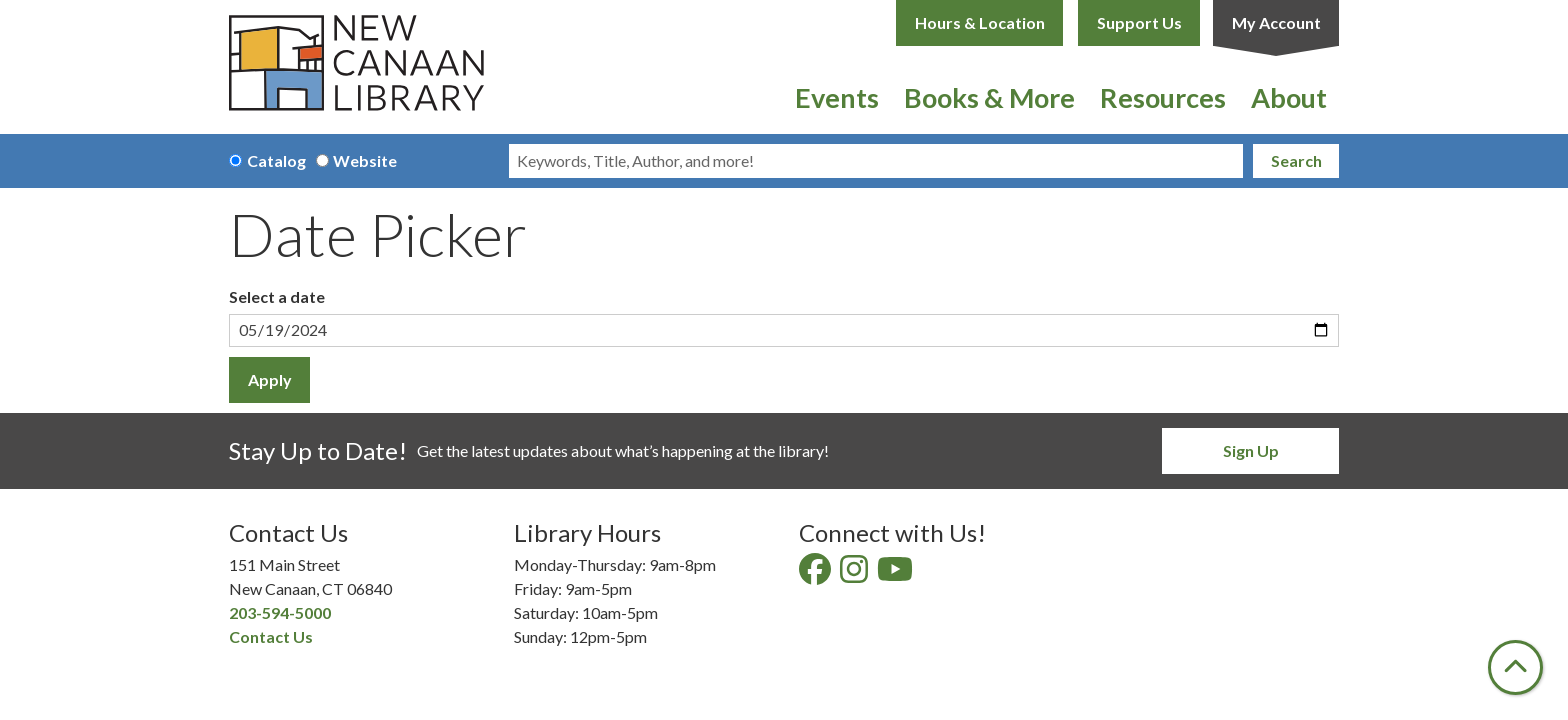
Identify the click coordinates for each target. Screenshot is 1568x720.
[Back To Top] (1515, 667)
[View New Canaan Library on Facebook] (816, 574)
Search (1296, 160)
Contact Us (271, 636)
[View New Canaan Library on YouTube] (896, 574)
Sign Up (1251, 450)
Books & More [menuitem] (989, 97)
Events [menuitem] (837, 97)
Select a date (277, 296)
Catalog (276, 160)
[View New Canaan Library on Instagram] (855, 574)
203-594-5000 (280, 612)
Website (365, 160)
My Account (1276, 22)
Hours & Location (980, 22)
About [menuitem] (1289, 97)
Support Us (1139, 22)
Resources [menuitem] (1163, 97)
